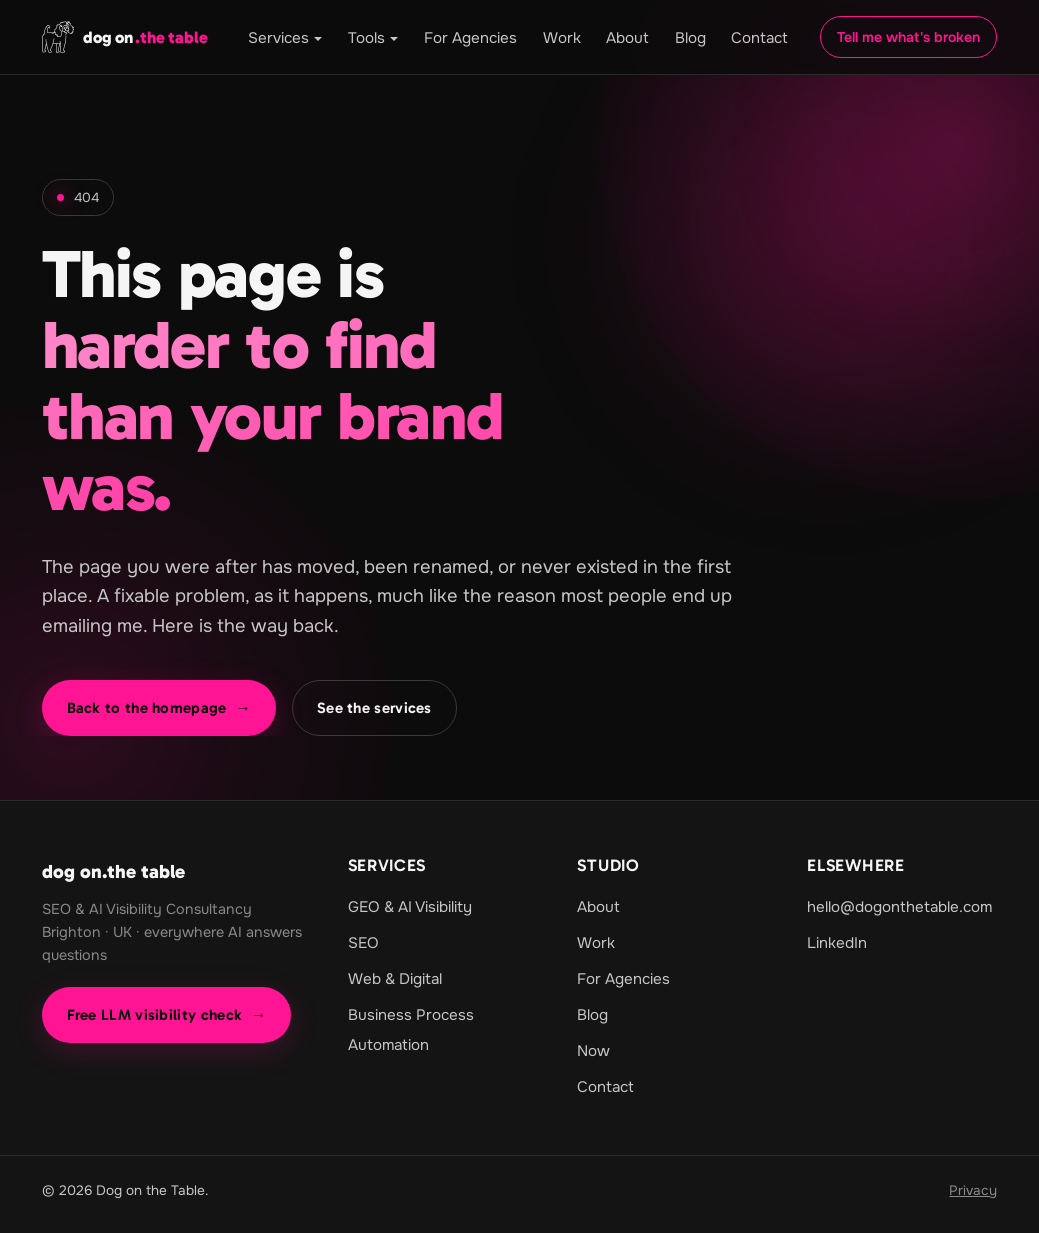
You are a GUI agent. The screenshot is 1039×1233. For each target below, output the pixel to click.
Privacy (973, 1190)
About (627, 38)
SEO (363, 943)
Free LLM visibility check (167, 1015)
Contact (759, 38)
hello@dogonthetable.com (899, 907)
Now (593, 1051)
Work (562, 38)
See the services (374, 708)
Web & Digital (395, 979)
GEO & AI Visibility (410, 907)
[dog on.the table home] (125, 37)
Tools (366, 38)
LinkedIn (837, 943)
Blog (690, 38)
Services (278, 38)
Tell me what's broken (908, 37)
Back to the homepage (159, 708)
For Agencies (470, 38)
